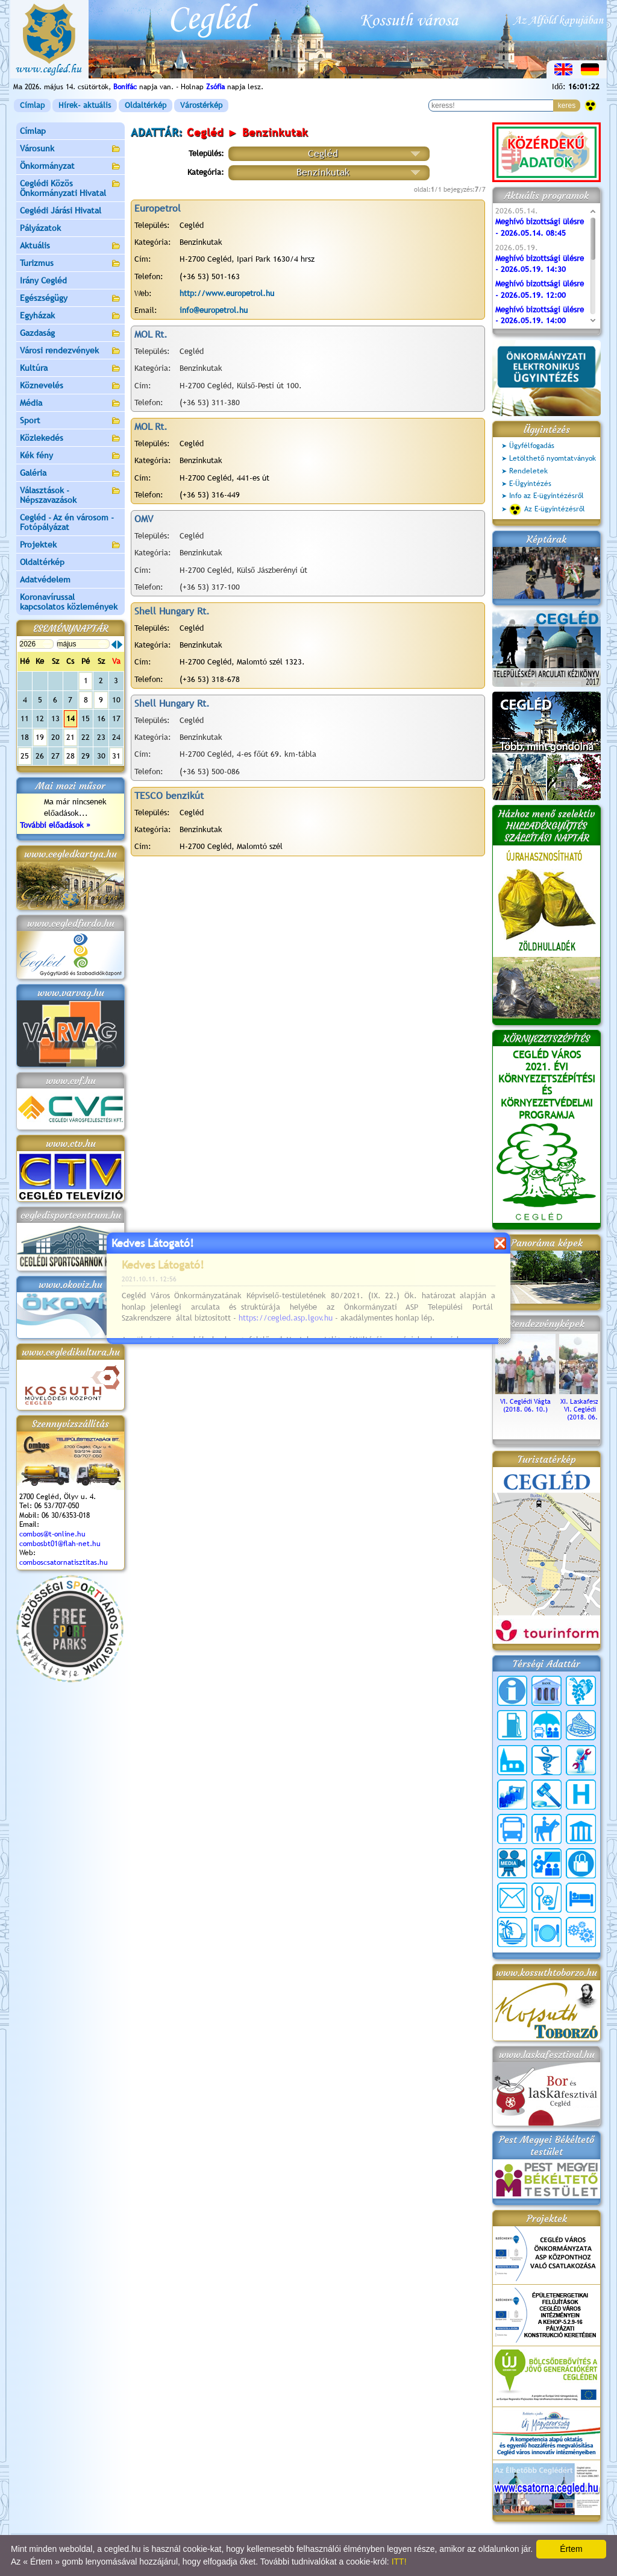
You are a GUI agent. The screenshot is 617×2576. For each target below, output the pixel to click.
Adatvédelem (45, 579)
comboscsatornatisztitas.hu (63, 1562)
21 (70, 737)
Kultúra (70, 368)
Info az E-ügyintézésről (546, 495)
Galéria (70, 473)
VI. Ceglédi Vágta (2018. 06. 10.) (525, 1401)
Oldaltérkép (145, 105)
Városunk (70, 149)
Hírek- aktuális (84, 105)
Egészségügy (70, 299)
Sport (70, 421)
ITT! (399, 2561)
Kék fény (70, 456)
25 (24, 755)
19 (40, 737)
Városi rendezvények (70, 351)
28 (70, 755)
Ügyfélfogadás (531, 445)
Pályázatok (40, 228)
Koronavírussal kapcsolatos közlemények (68, 601)
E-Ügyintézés (530, 483)
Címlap (32, 105)
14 (70, 718)
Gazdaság (70, 333)
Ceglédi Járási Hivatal (60, 210)
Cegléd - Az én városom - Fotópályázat (67, 522)
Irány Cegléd (43, 280)
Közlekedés (70, 438)
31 (116, 755)
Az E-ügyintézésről (547, 510)
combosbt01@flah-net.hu (60, 1543)
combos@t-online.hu (52, 1534)
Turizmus (70, 264)
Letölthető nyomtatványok (552, 458)
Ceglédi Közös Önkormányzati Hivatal (70, 188)
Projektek (70, 545)
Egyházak (70, 316)
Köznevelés (70, 386)
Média (70, 403)
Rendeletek (528, 471)
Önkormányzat (70, 166)
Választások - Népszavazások (70, 495)
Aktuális (70, 246)
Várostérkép (201, 105)
